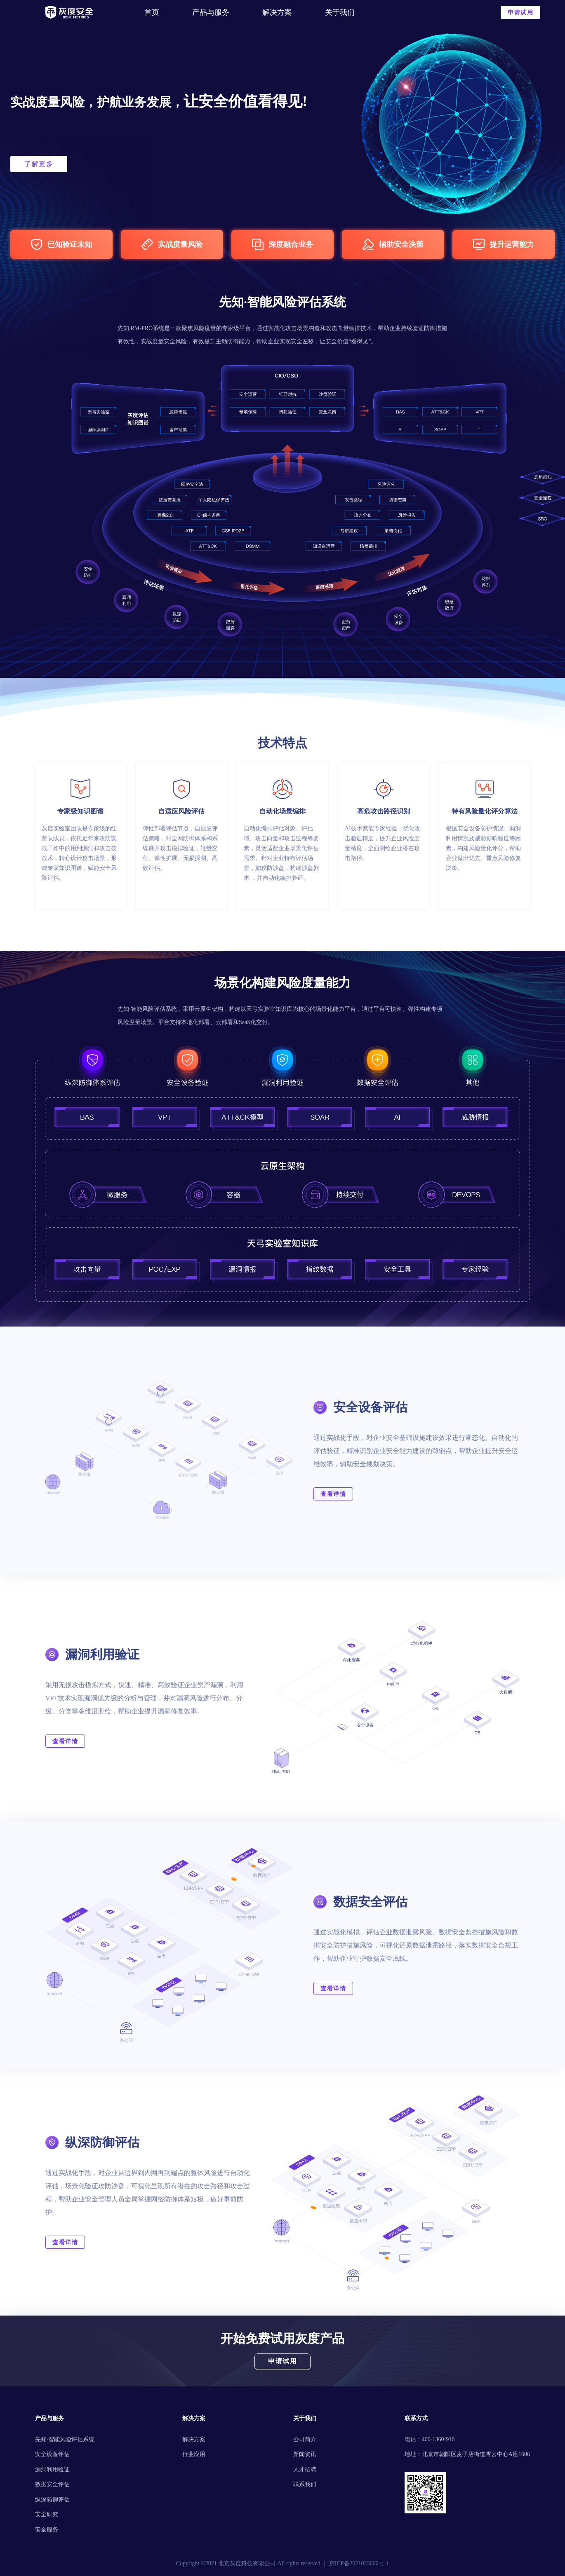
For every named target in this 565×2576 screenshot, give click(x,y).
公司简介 (304, 2439)
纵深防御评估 (52, 2499)
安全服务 (46, 2530)
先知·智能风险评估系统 (64, 2439)
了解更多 (38, 163)
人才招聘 (304, 2469)
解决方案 (193, 2439)
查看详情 (333, 1494)
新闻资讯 (304, 2454)
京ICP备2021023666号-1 (359, 2563)
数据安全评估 (52, 2484)
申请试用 (520, 12)
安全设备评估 (52, 2454)
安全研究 (46, 2514)
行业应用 (193, 2454)
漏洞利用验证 (52, 2469)
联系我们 (304, 2484)
